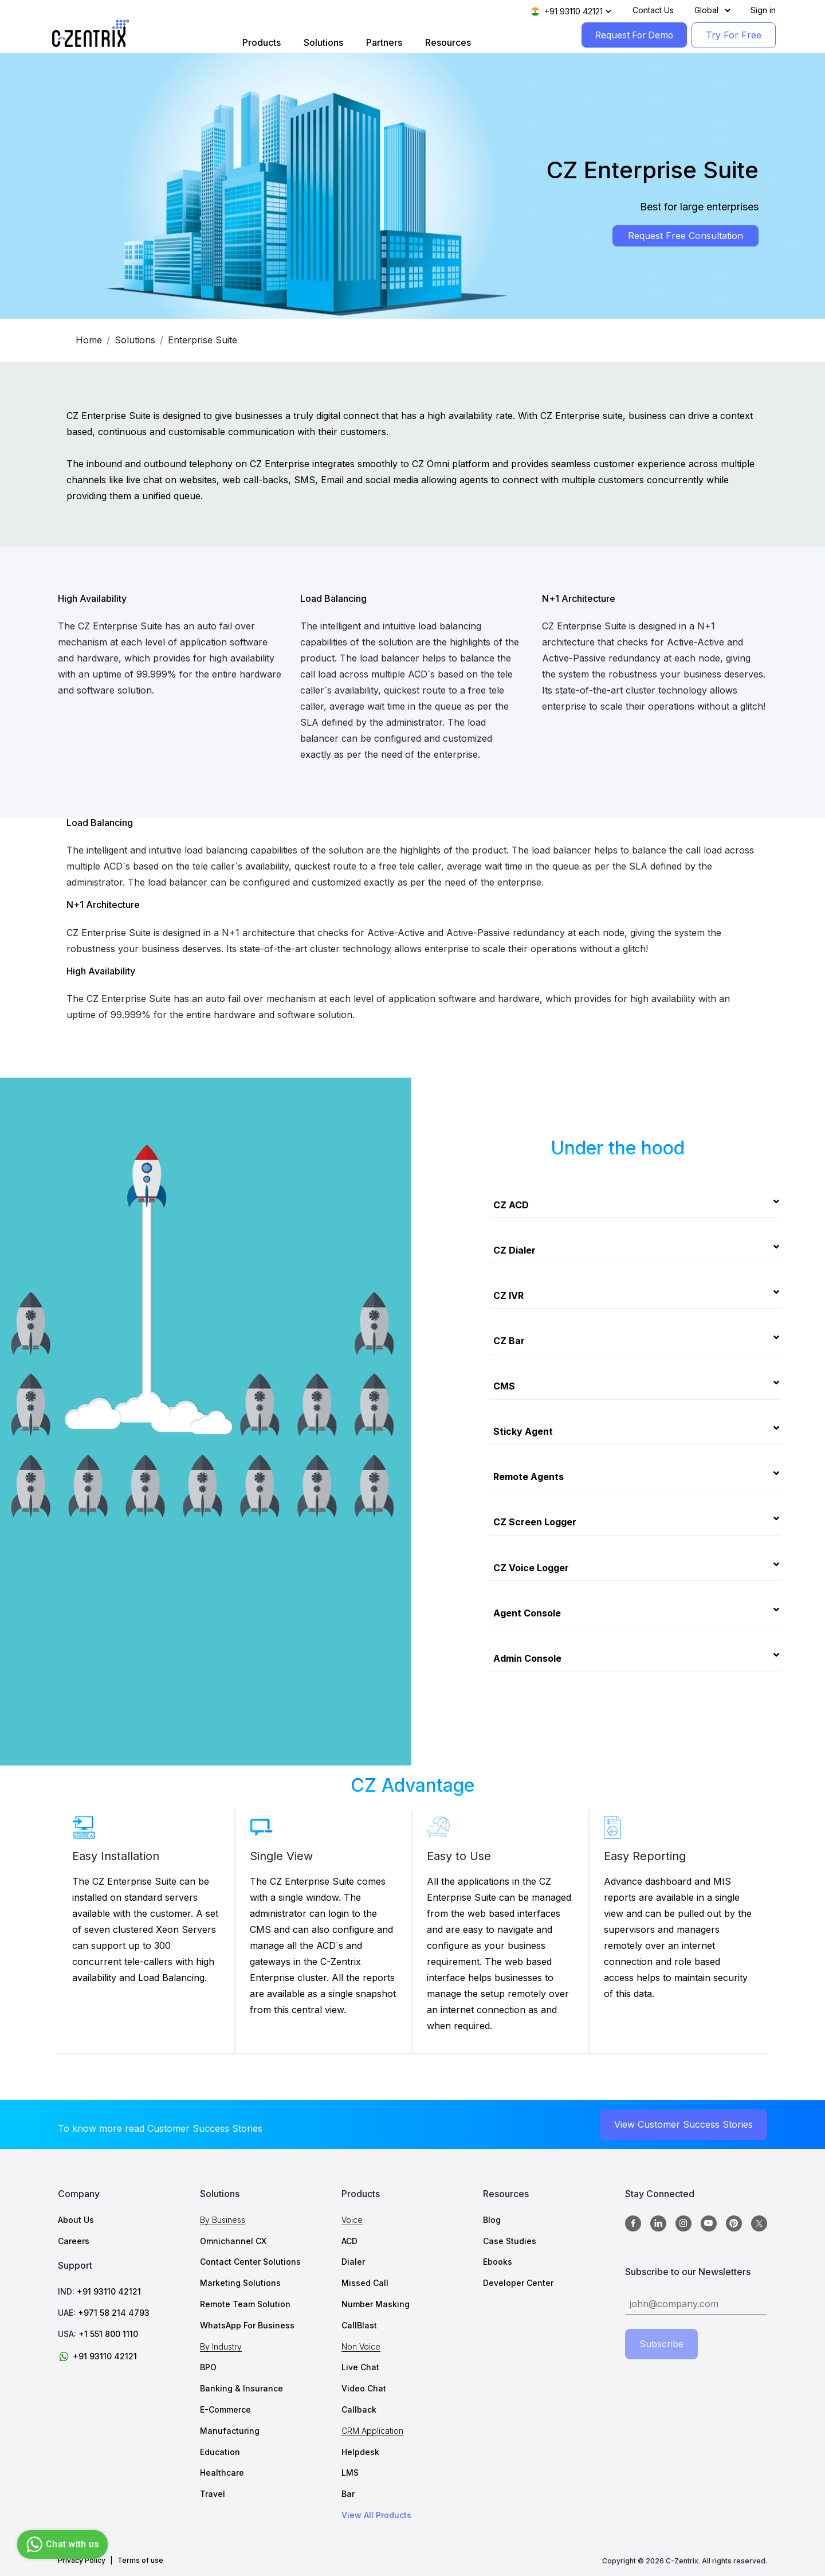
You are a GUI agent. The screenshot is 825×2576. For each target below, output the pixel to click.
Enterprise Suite (202, 340)
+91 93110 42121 (109, 2292)
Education (220, 2452)
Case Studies (509, 2241)
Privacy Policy (81, 2561)
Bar (348, 2494)
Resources (446, 42)
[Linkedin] (658, 2224)
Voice (352, 2220)
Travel (212, 2494)
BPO (208, 2368)
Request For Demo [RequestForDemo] (632, 35)
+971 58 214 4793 (114, 2313)
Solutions (321, 42)
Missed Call (364, 2283)
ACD (349, 2241)
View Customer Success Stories (683, 2124)
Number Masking (375, 2304)
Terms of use (140, 2561)
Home (89, 340)
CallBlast (359, 2325)
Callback (358, 2409)
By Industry (221, 2346)
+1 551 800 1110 (108, 2334)
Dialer (353, 2262)
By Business (222, 2220)
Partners (382, 42)
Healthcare (222, 2473)
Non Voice (360, 2346)
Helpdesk (360, 2452)
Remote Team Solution (245, 2304)
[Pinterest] (734, 2224)
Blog (492, 2220)
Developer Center (518, 2283)
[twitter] (759, 2223)
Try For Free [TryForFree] (733, 35)
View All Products (376, 2515)
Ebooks (497, 2262)
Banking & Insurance (241, 2389)
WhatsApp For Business (247, 2325)
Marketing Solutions (240, 2283)
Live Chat (360, 2368)
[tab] (635, 1201)
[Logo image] (90, 33)
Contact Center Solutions (250, 2262)
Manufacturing (230, 2431)
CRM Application (372, 2431)
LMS (350, 2473)
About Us (76, 2220)
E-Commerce (225, 2409)
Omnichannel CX (233, 2241)
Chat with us (61, 2544)
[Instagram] (683, 2224)
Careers (73, 2241)
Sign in (763, 10)
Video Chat (363, 2389)
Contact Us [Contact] (653, 10)
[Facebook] (633, 2224)
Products (259, 42)
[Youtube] (709, 2224)
